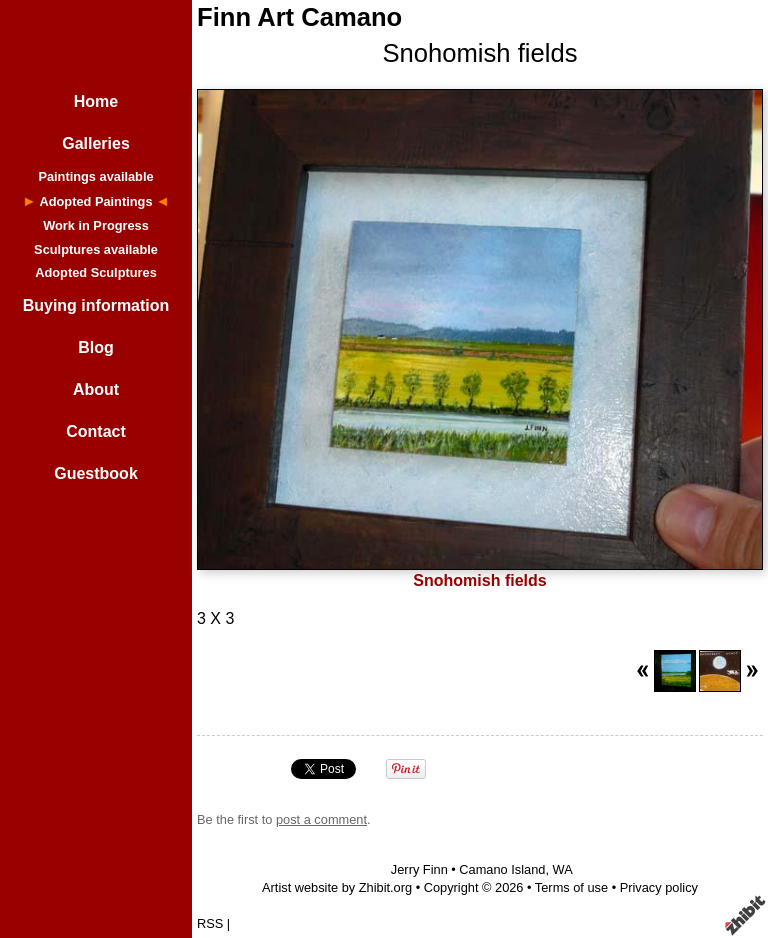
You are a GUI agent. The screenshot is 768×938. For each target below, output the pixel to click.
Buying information (96, 305)
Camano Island (502, 869)
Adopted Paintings (95, 201)
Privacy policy (659, 887)
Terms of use (571, 887)
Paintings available (95, 176)
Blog (96, 347)
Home (96, 101)
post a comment (321, 819)
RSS (210, 923)
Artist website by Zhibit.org (337, 887)
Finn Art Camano (299, 17)
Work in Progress (96, 225)
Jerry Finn (419, 869)
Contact (96, 431)
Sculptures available (96, 249)
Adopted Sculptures (96, 272)
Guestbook (96, 473)
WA (563, 869)
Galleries (96, 143)
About (96, 389)
